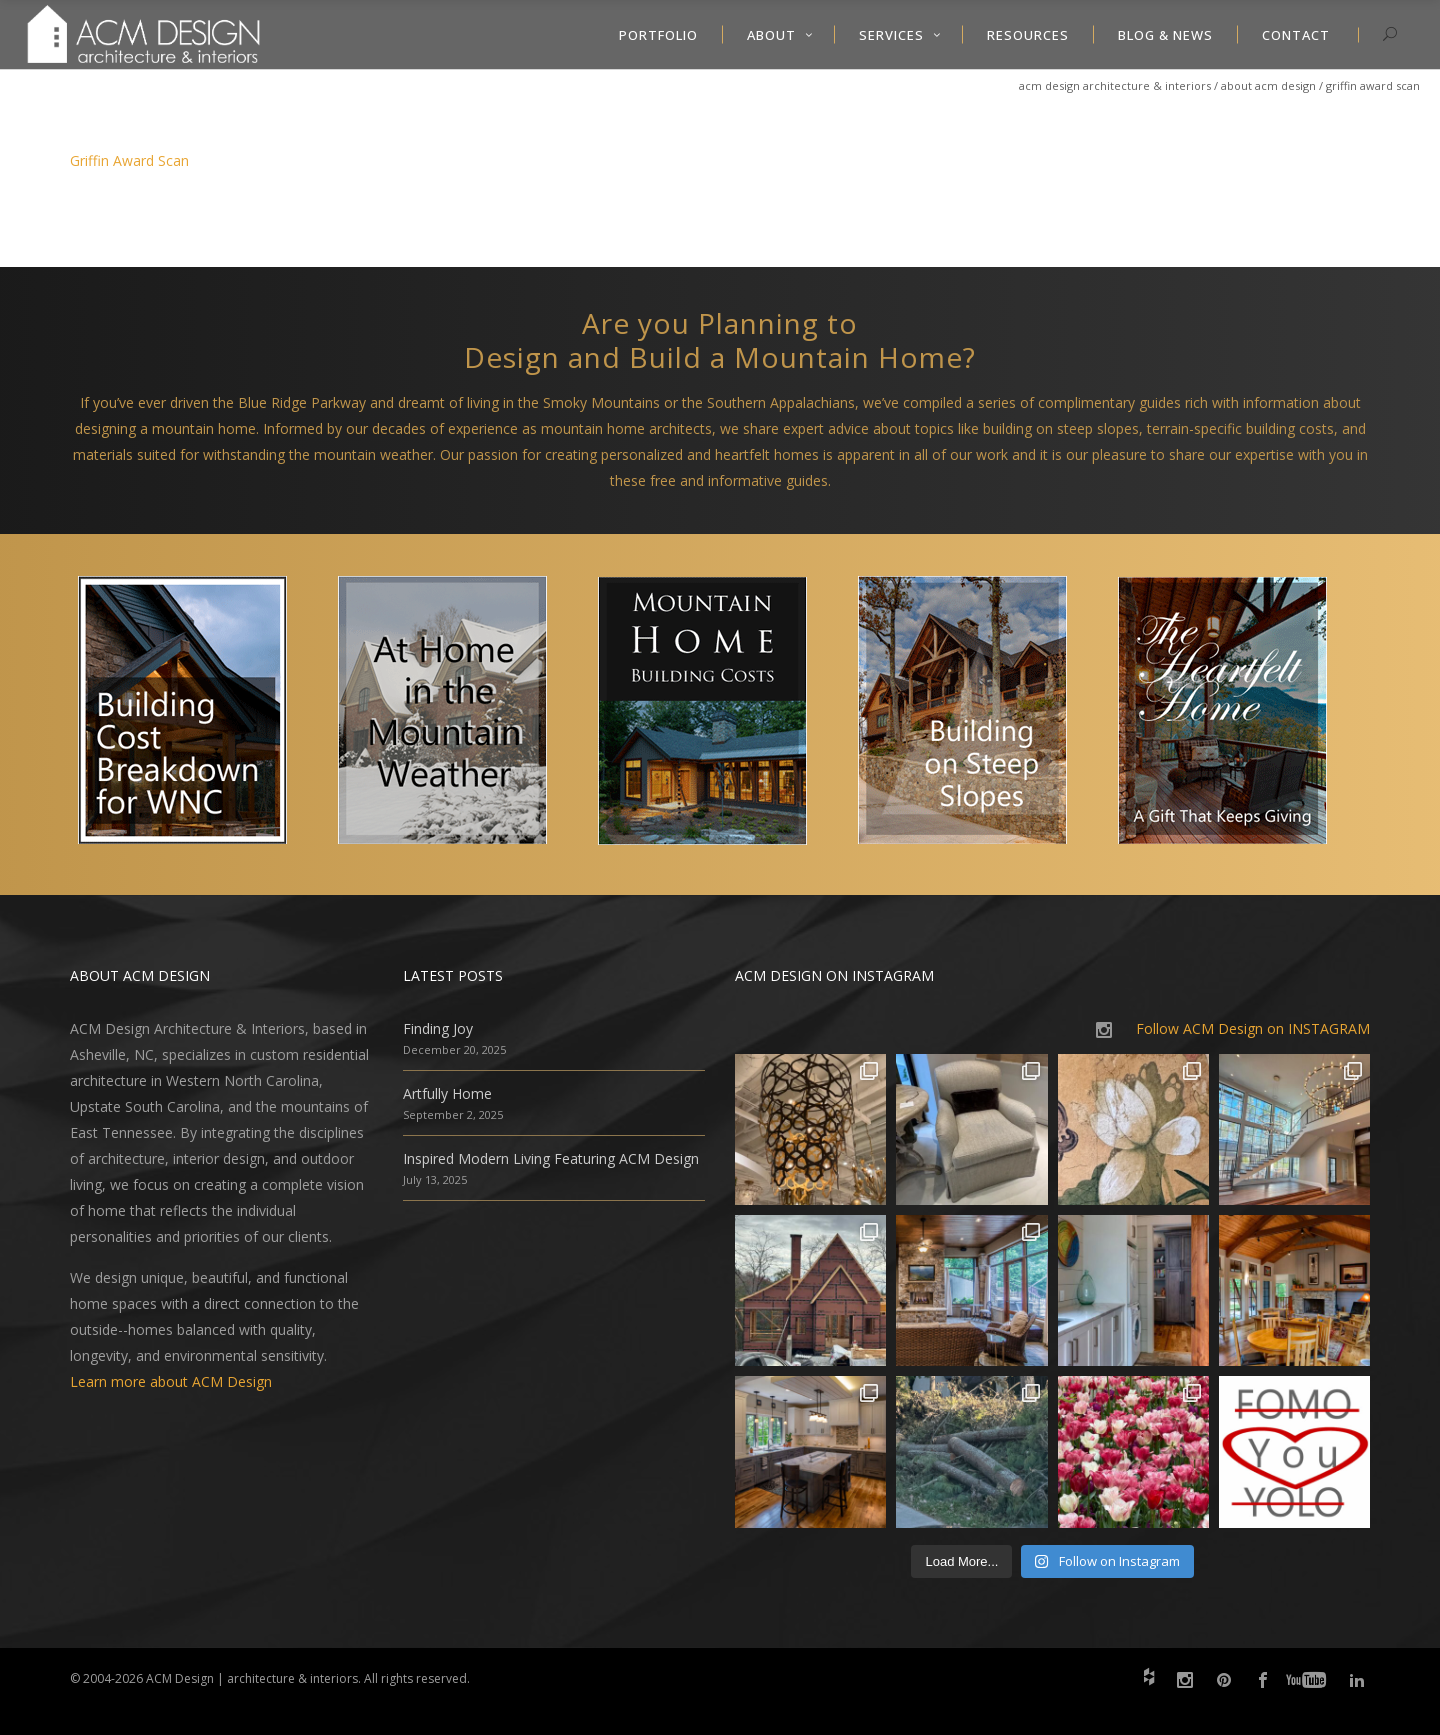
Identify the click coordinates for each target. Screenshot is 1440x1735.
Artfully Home (447, 1093)
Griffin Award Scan (129, 160)
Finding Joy (438, 1028)
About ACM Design (1268, 85)
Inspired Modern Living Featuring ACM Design (551, 1158)
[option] (200, 714)
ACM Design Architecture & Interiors (1115, 85)
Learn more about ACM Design (171, 1381)
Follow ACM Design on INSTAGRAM (1253, 1028)
